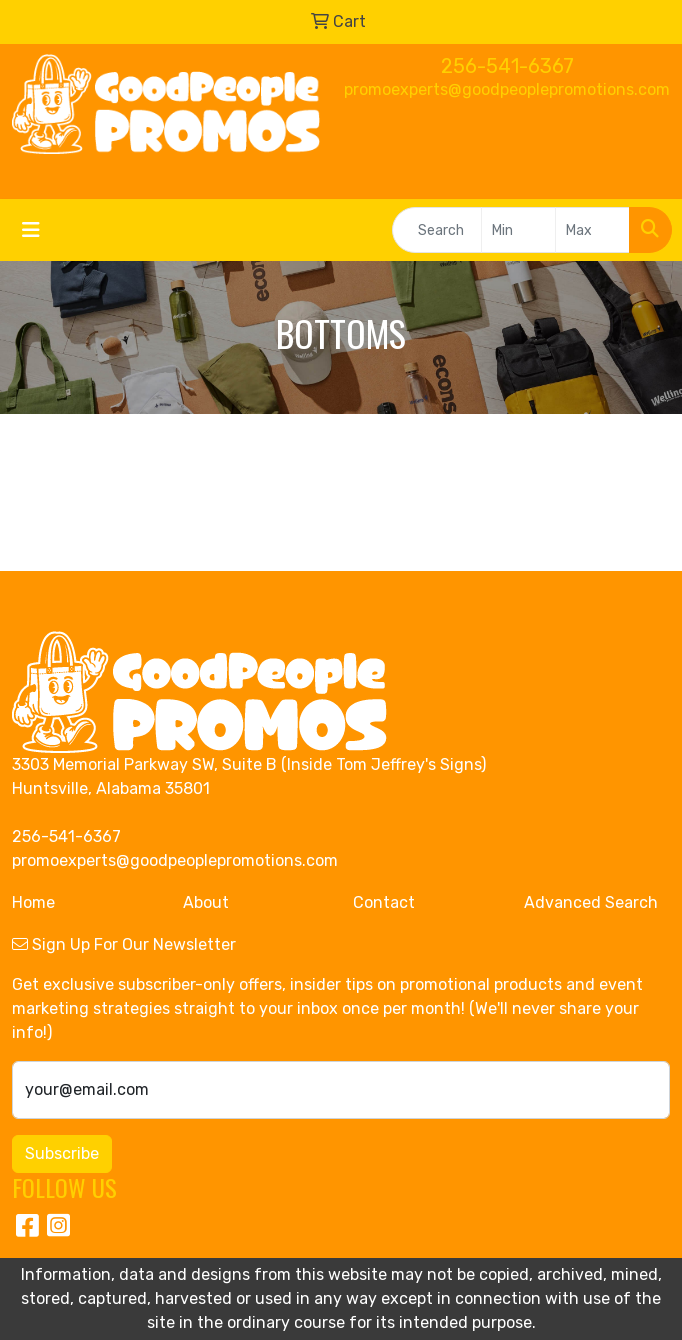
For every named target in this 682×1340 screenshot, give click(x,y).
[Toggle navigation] (31, 230)
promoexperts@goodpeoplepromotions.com (507, 89)
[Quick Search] (437, 230)
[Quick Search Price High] (592, 230)
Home (33, 902)
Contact (384, 902)
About (206, 902)
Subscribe (62, 1153)
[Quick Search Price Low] (518, 230)
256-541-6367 (507, 66)
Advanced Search (591, 902)
